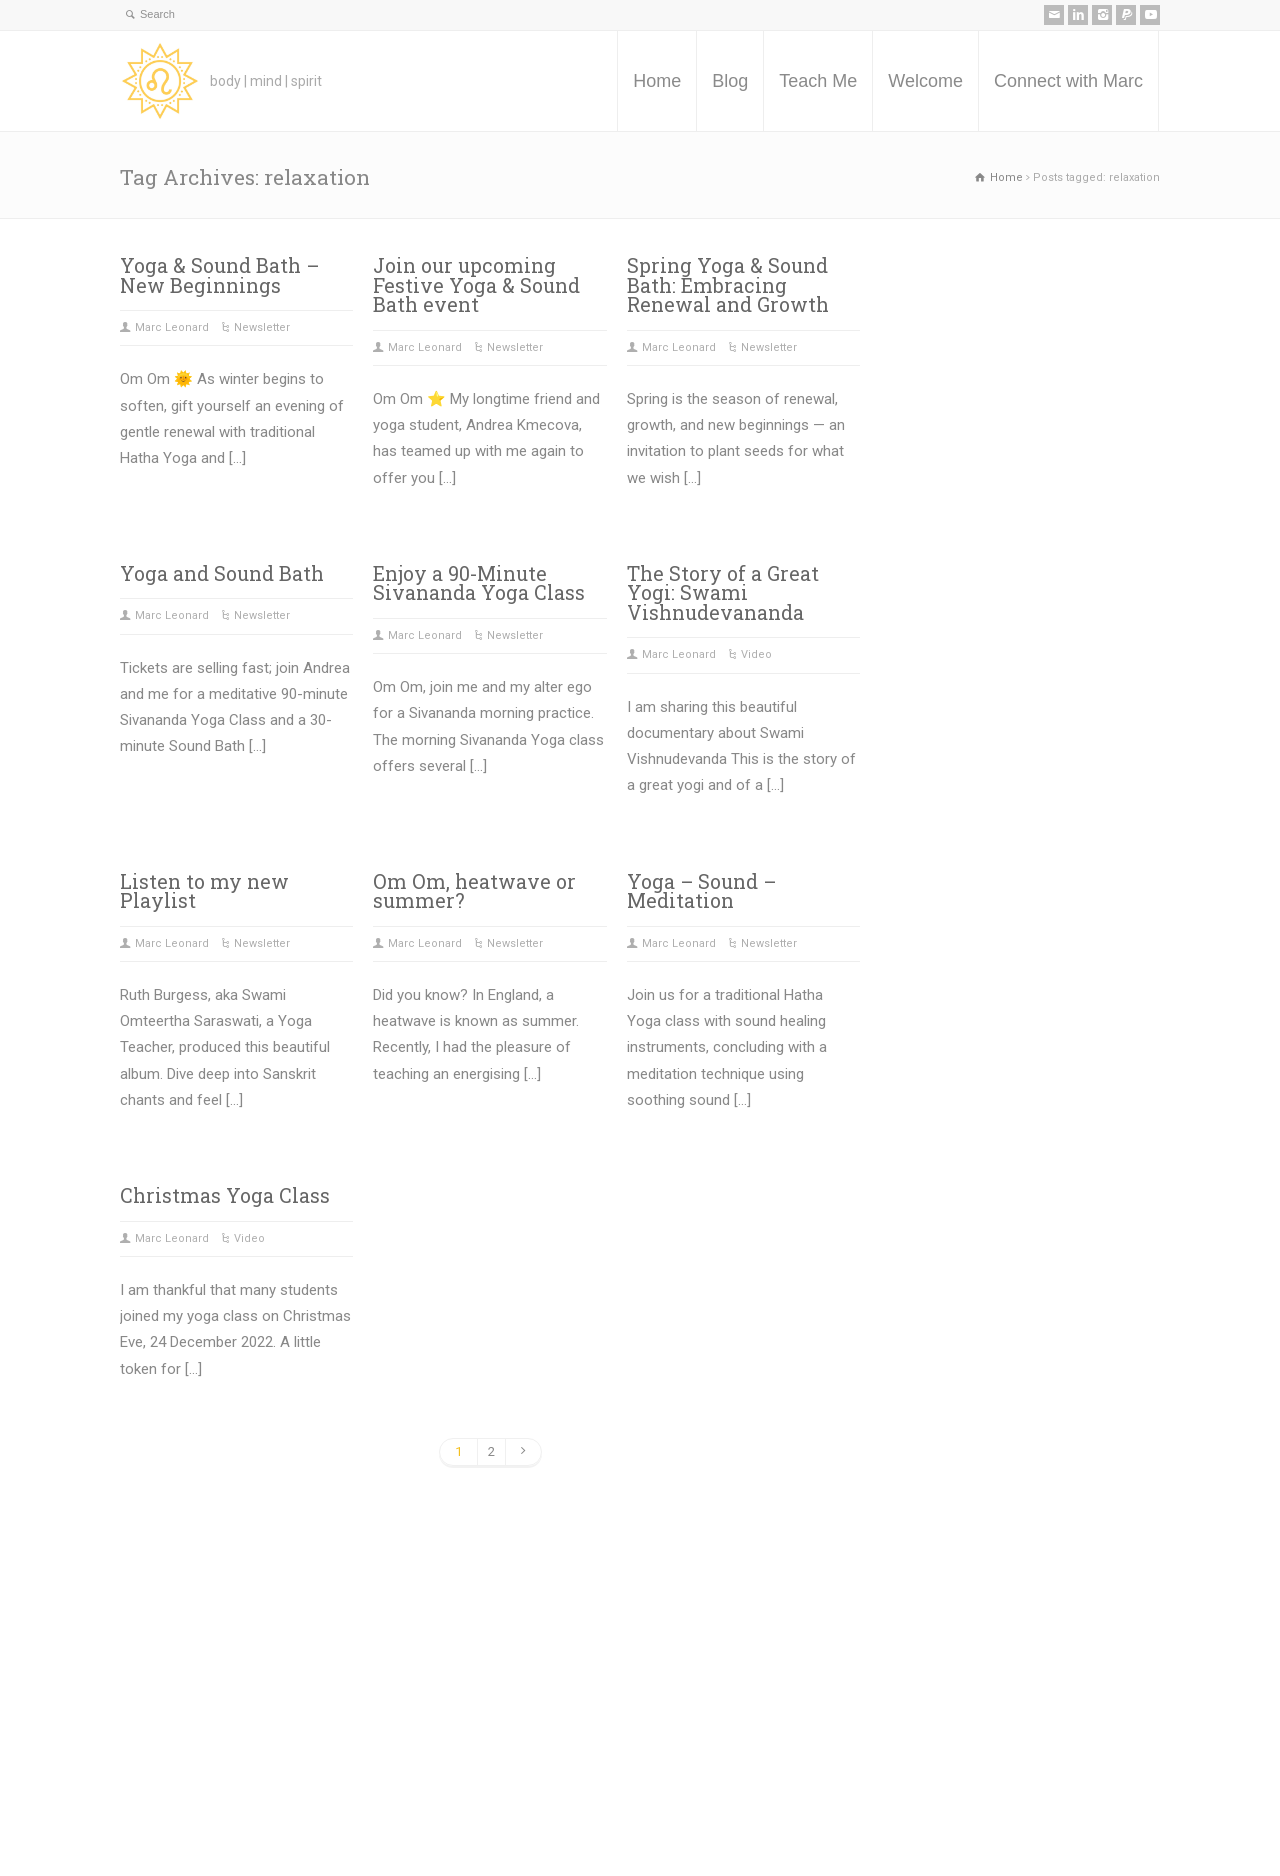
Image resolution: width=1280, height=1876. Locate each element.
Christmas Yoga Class (225, 1195)
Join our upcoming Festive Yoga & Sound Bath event (476, 285)
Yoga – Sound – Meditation (701, 891)
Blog (730, 81)
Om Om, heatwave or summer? (474, 891)
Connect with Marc (1068, 81)
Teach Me (818, 81)
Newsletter (262, 327)
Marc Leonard (172, 327)
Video (756, 654)
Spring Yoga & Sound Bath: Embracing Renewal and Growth (728, 285)
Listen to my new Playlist (204, 891)
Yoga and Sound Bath (222, 573)
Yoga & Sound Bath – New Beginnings (219, 275)
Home (657, 81)
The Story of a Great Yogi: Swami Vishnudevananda (723, 593)
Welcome (925, 81)
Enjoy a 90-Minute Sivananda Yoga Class (479, 583)
